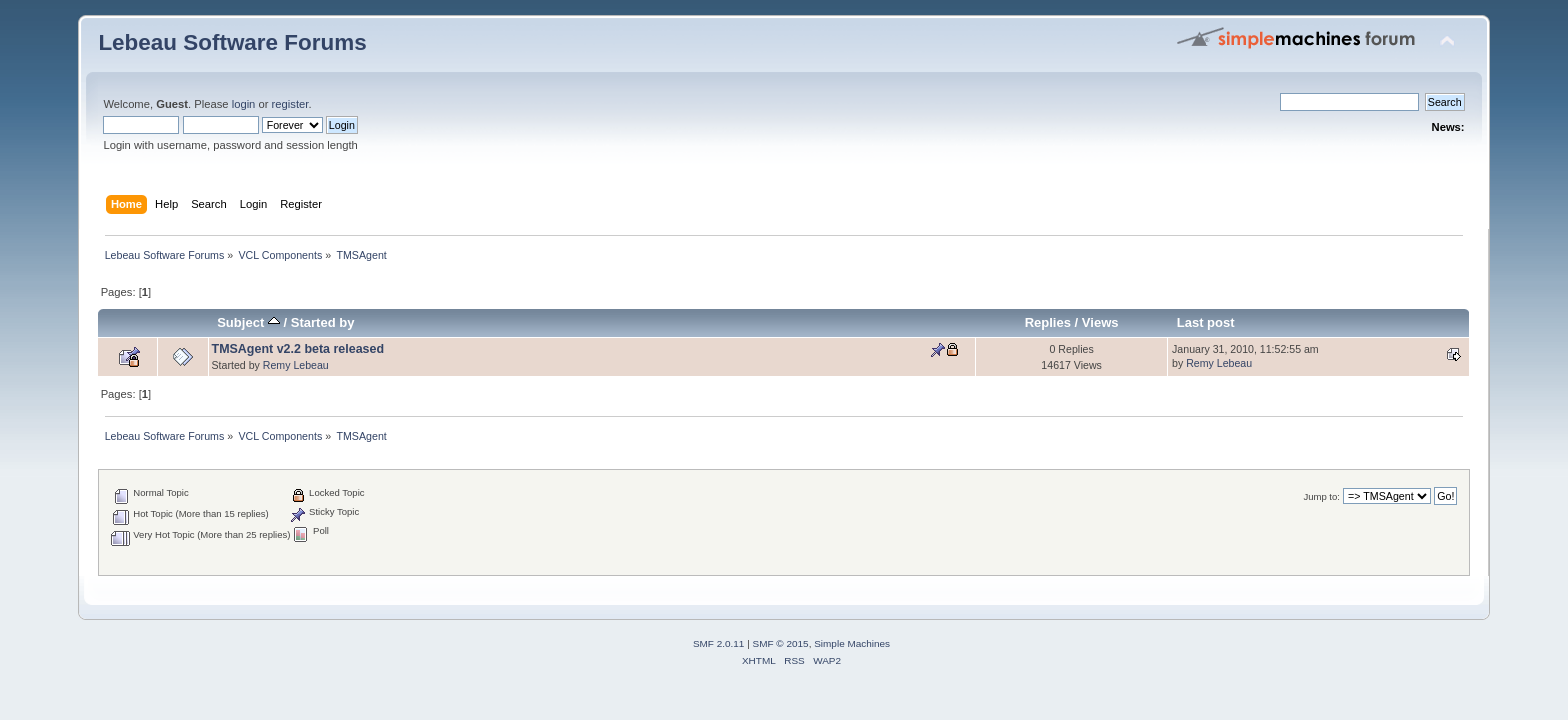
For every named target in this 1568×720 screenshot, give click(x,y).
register (290, 104)
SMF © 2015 (781, 643)
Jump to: (1321, 496)
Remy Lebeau (296, 365)
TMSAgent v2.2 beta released (298, 349)
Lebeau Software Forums (232, 42)
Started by (323, 322)
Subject (248, 322)
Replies (1048, 322)
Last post (1206, 322)
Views (1100, 322)
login (244, 104)
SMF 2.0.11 (719, 643)
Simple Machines (852, 643)
